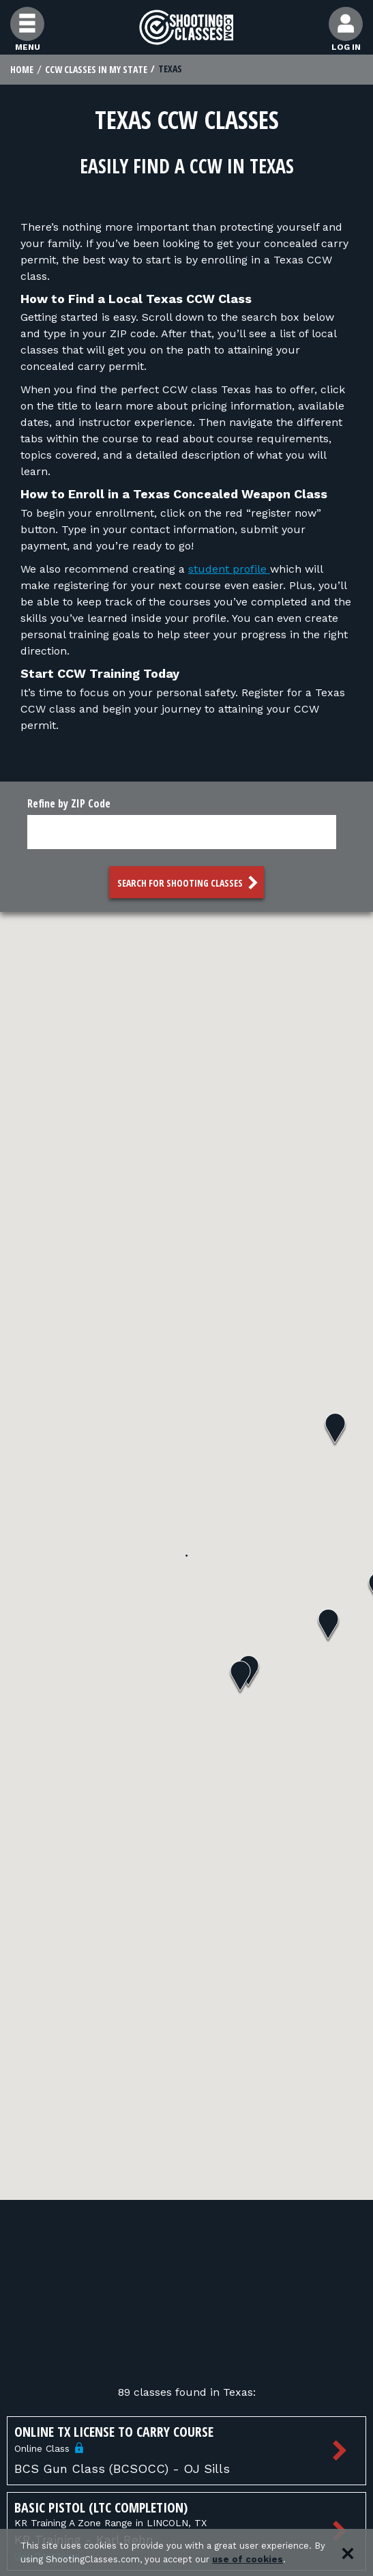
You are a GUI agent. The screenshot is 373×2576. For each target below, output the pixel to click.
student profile (229, 568)
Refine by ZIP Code (68, 803)
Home (21, 69)
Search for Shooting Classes (189, 882)
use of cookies (247, 2559)
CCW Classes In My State (96, 69)
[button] (328, 1626)
